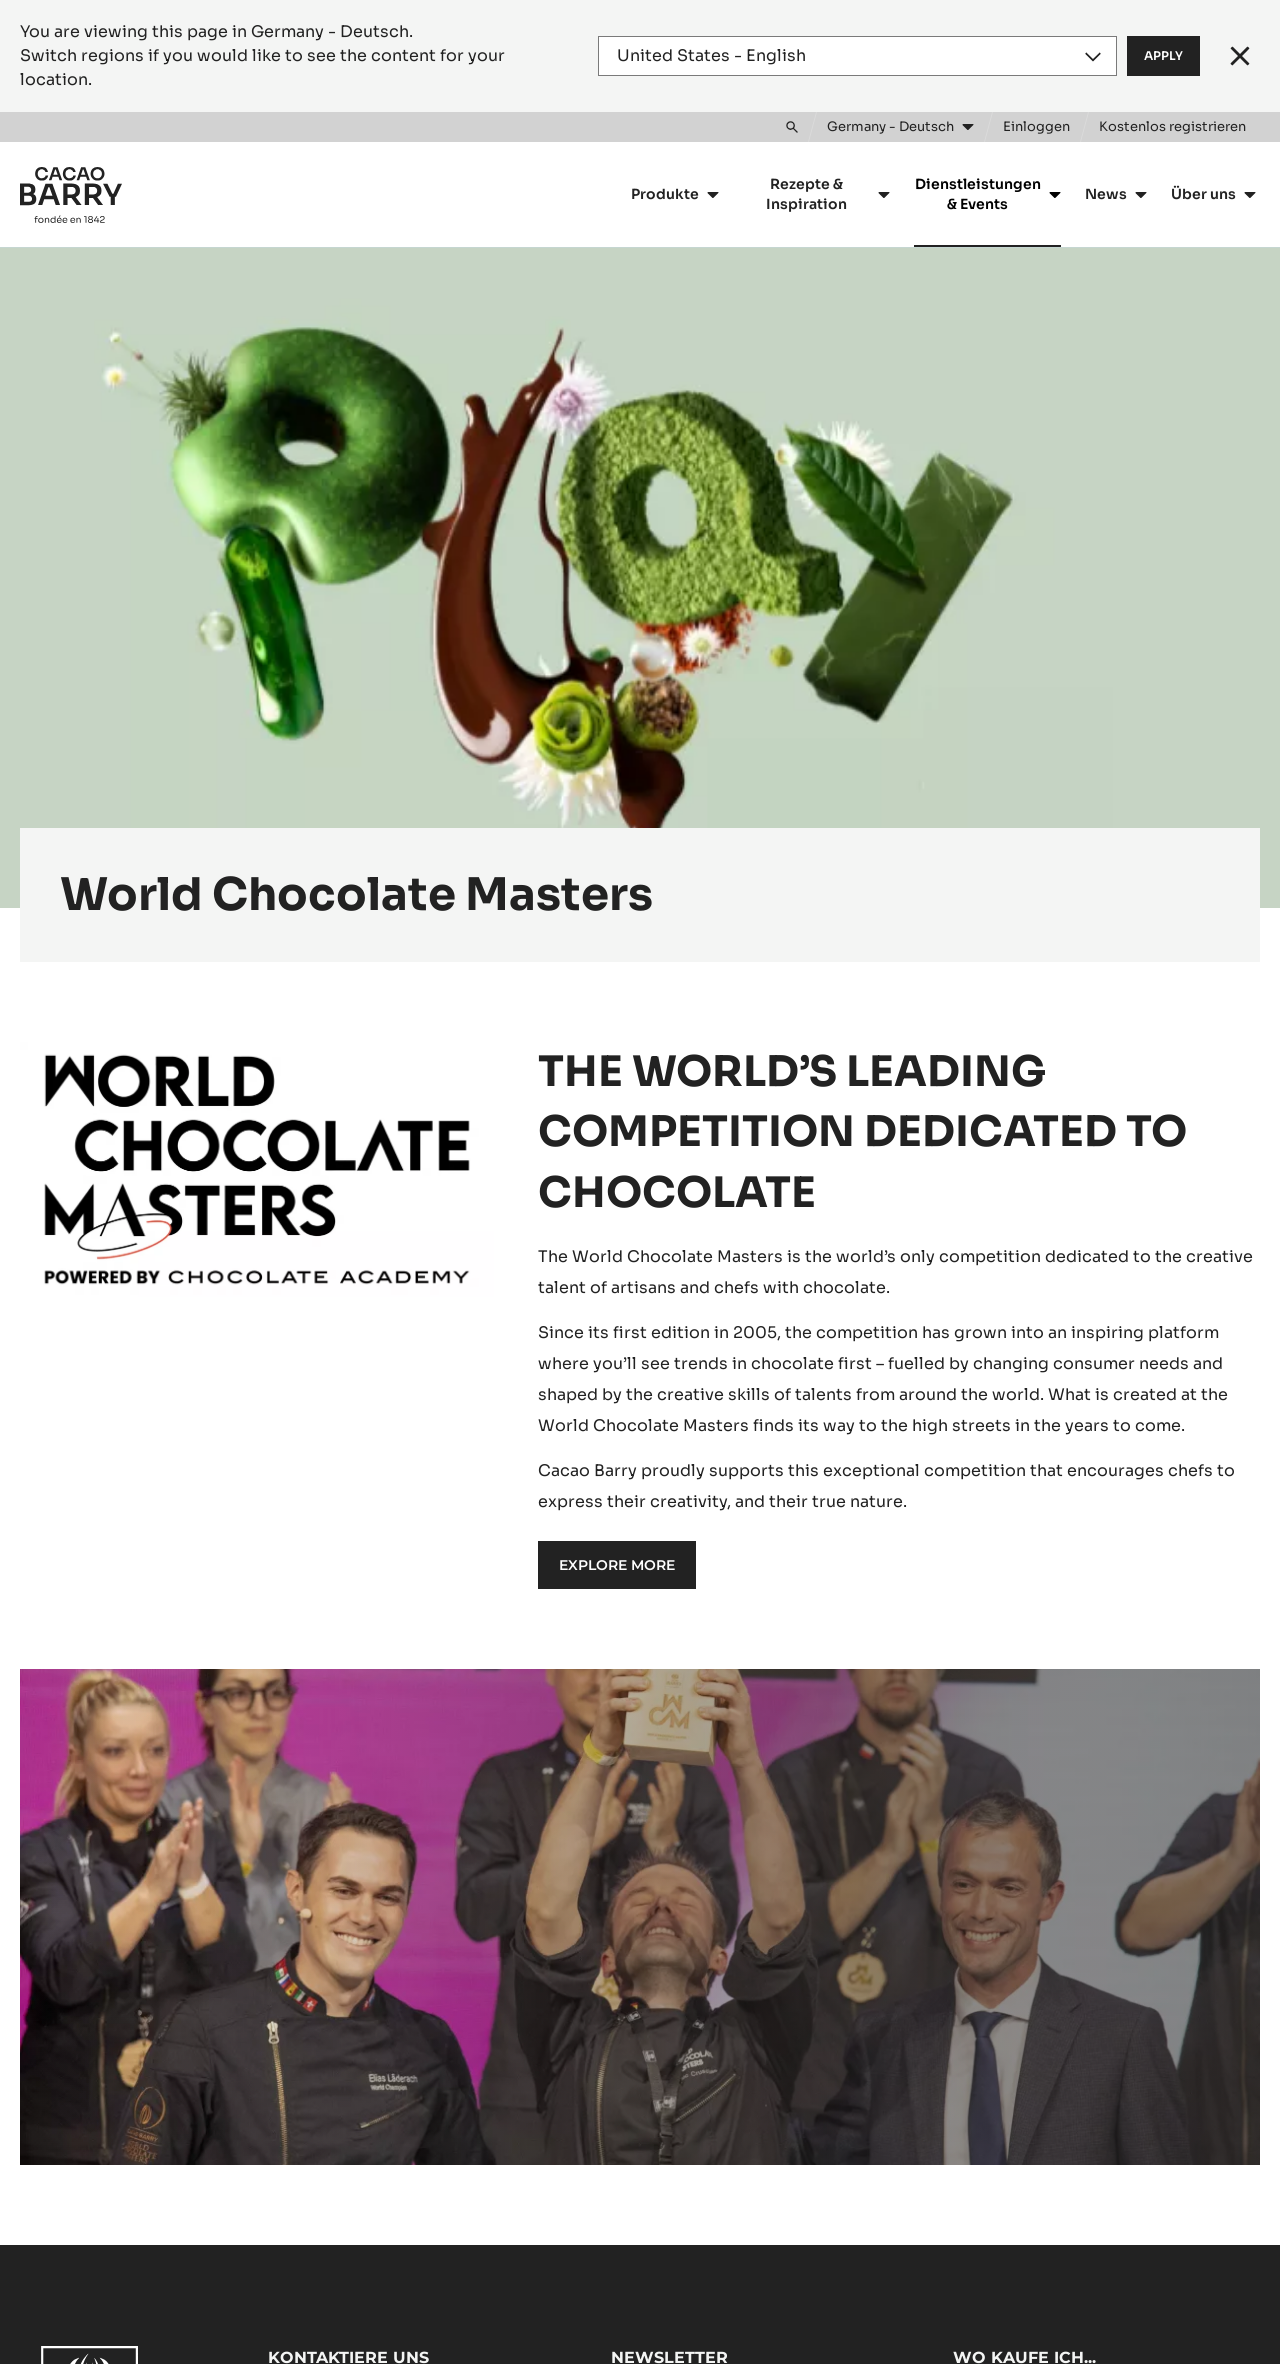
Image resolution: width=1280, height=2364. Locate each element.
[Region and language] (857, 56)
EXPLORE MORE (617, 1565)
